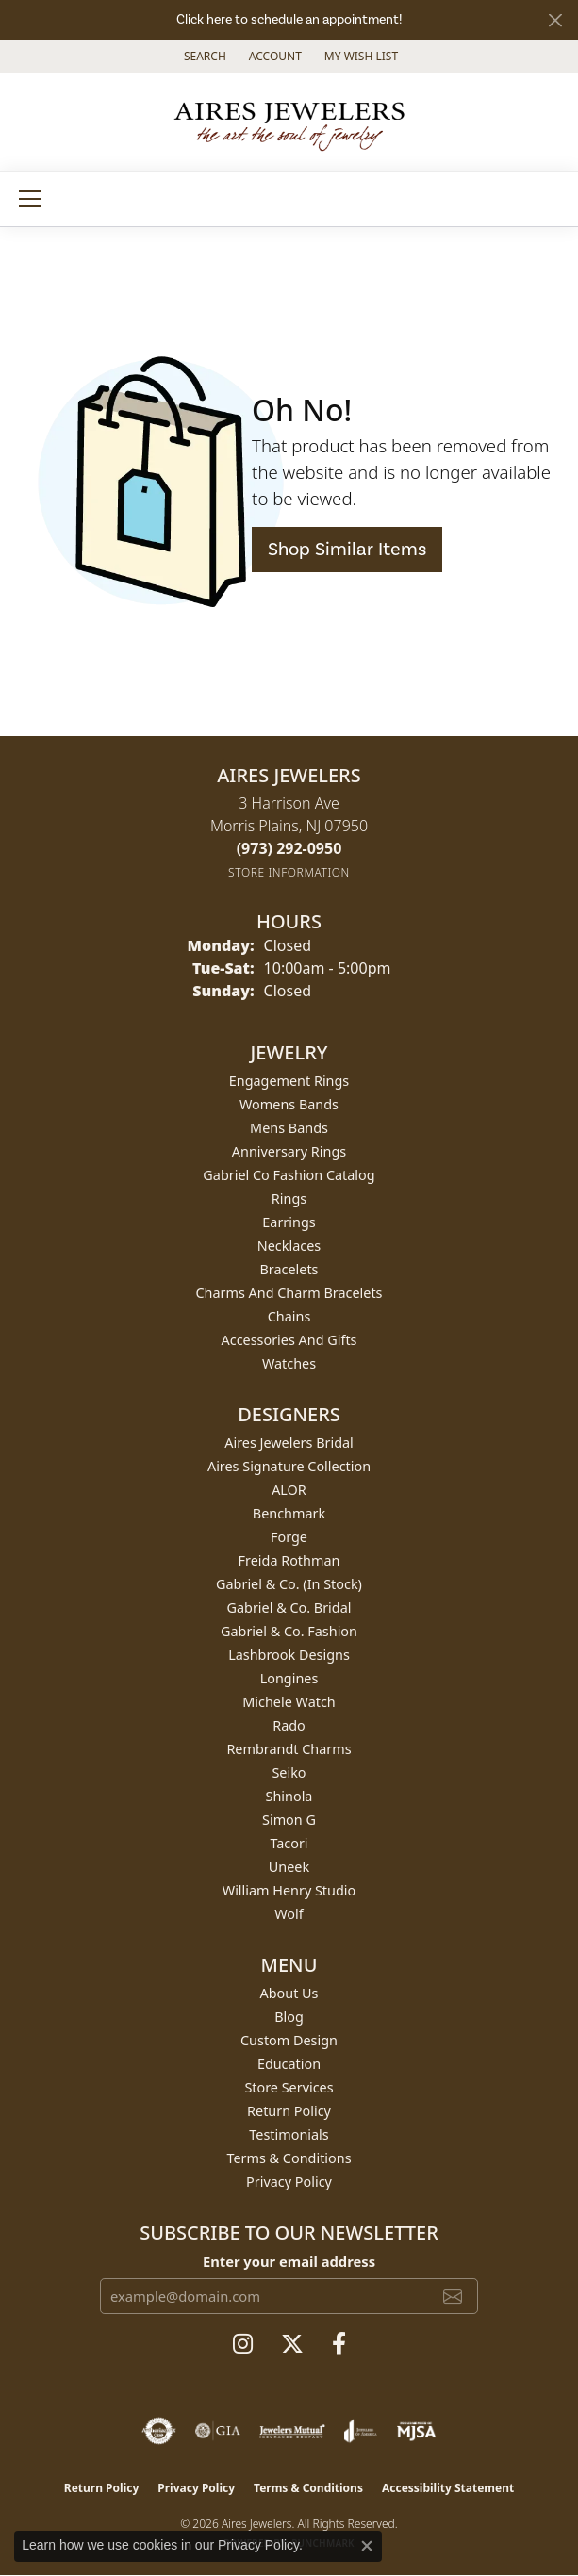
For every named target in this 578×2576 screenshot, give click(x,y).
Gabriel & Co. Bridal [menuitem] (289, 1607)
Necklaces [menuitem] (289, 1246)
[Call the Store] (289, 848)
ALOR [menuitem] (289, 1490)
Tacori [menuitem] (288, 1843)
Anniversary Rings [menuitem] (289, 1151)
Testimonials (288, 2134)
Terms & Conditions (288, 2158)
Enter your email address (289, 2261)
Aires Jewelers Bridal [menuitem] (289, 1443)
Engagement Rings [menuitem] (289, 1081)
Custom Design (289, 2040)
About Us (289, 1993)
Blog (289, 2017)
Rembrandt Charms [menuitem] (288, 1749)
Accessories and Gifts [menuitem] (289, 1340)
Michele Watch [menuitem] (288, 1702)
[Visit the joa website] (360, 2431)
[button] (203, 56)
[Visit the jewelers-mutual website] (291, 2431)
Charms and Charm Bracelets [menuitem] (288, 1293)
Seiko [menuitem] (289, 1772)
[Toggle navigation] (30, 199)
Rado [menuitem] (289, 1725)
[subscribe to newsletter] (452, 2296)
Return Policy (289, 2111)
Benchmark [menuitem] (289, 1513)
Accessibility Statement (448, 2488)
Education (289, 2064)
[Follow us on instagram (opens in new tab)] (242, 2344)
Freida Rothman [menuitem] (289, 1560)
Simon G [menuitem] (289, 1820)
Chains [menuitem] (289, 1316)
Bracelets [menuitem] (288, 1269)
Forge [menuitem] (289, 1537)
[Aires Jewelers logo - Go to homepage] (289, 121)
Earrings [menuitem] (288, 1222)
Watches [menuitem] (289, 1363)
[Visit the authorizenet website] (158, 2431)
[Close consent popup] (366, 2545)
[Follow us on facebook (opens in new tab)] (338, 2344)
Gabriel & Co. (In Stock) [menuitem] (289, 1584)
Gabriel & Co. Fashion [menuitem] (289, 1631)
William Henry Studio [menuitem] (289, 1890)
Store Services (288, 2087)
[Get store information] (289, 872)
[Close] (555, 20)
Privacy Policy (289, 2181)
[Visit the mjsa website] (416, 2431)
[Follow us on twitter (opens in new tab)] (292, 2344)
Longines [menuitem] (289, 1678)
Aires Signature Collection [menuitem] (289, 1466)
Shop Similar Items (347, 549)
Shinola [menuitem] (289, 1796)
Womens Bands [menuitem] (289, 1104)
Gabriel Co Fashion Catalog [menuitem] (288, 1175)
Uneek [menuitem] (289, 1867)
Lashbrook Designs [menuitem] (289, 1655)
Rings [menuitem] (289, 1198)
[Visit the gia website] (217, 2431)
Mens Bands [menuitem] (289, 1128)
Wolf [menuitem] (288, 1914)
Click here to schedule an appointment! (289, 19)
